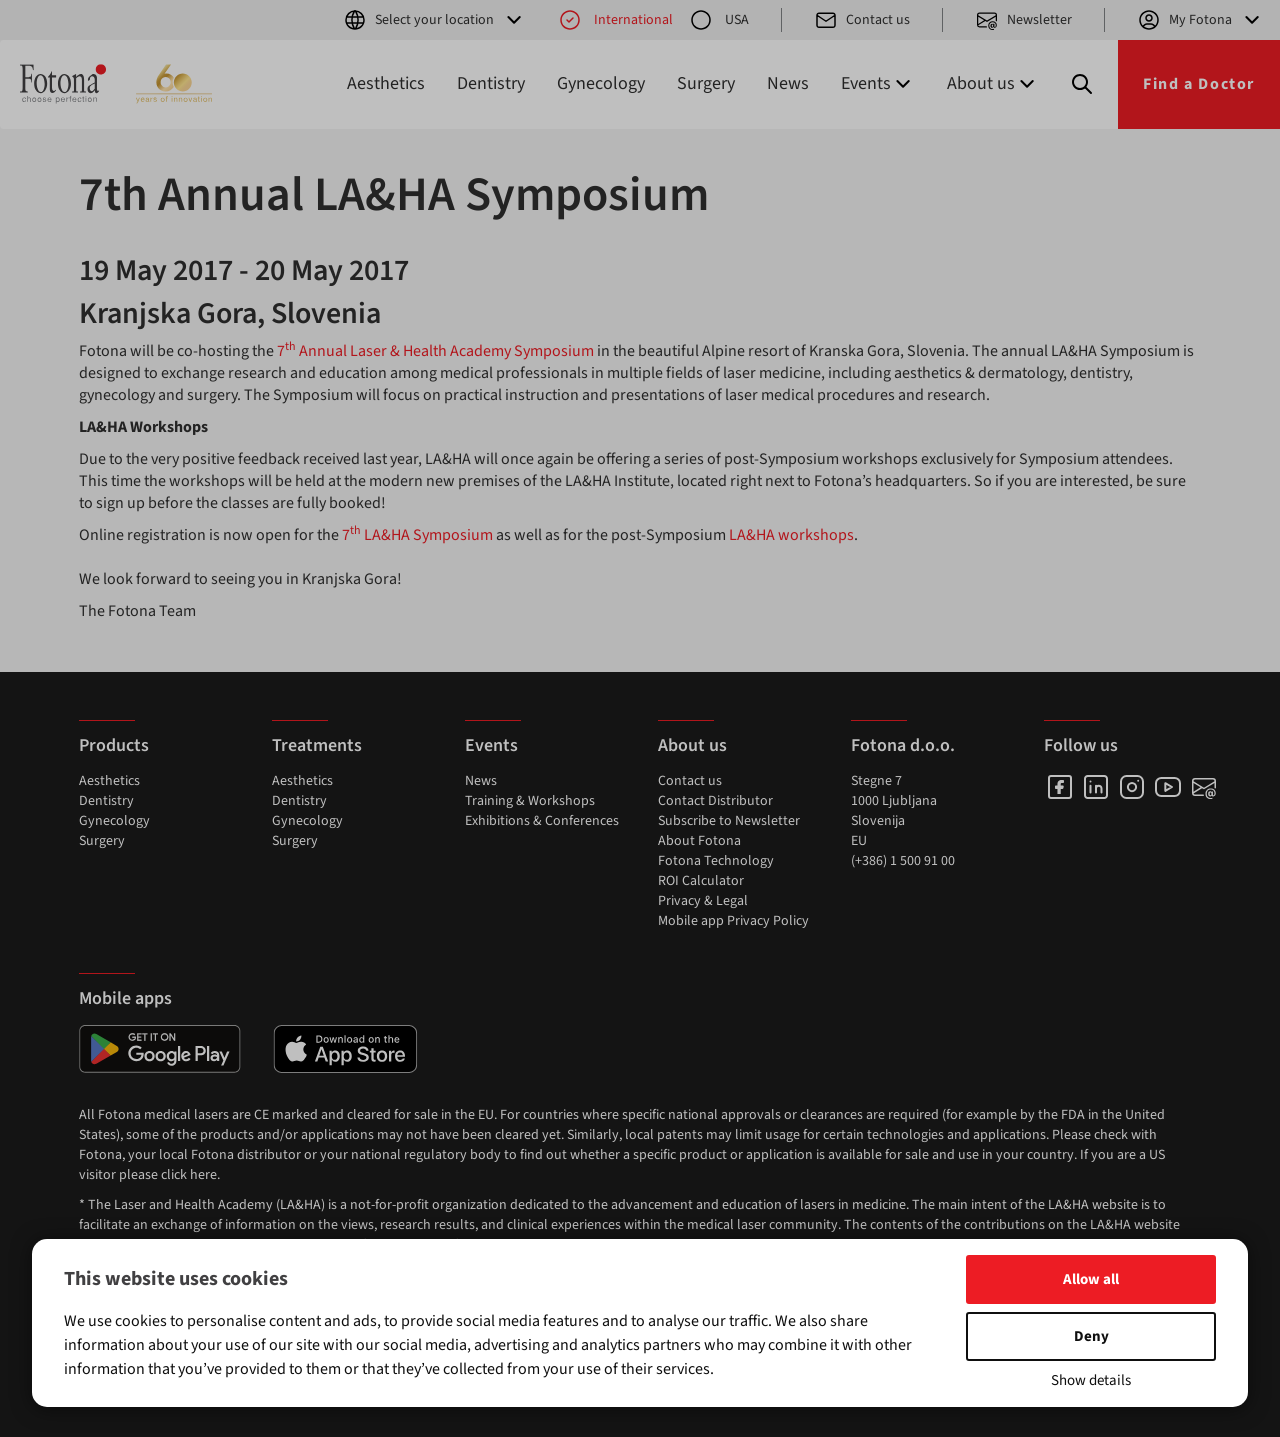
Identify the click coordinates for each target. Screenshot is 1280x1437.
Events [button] (878, 83)
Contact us (862, 20)
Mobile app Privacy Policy (733, 921)
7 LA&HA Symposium (417, 535)
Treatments (317, 745)
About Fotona (699, 841)
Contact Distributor (715, 801)
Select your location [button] (434, 20)
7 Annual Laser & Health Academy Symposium (435, 351)
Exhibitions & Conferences (542, 821)
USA (719, 20)
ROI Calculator (701, 881)
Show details (1091, 1380)
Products (114, 745)
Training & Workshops (530, 801)
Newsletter (1023, 20)
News (788, 83)
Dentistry (491, 83)
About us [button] (993, 83)
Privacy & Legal (703, 901)
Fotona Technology (716, 861)
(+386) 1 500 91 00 (903, 861)
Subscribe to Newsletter (729, 821)
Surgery (706, 83)
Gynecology (601, 83)
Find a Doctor (1199, 84)
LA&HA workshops (791, 535)
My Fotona (1200, 20)
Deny (1091, 1336)
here (203, 1175)
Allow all (1091, 1279)
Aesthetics (386, 83)
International (615, 20)
